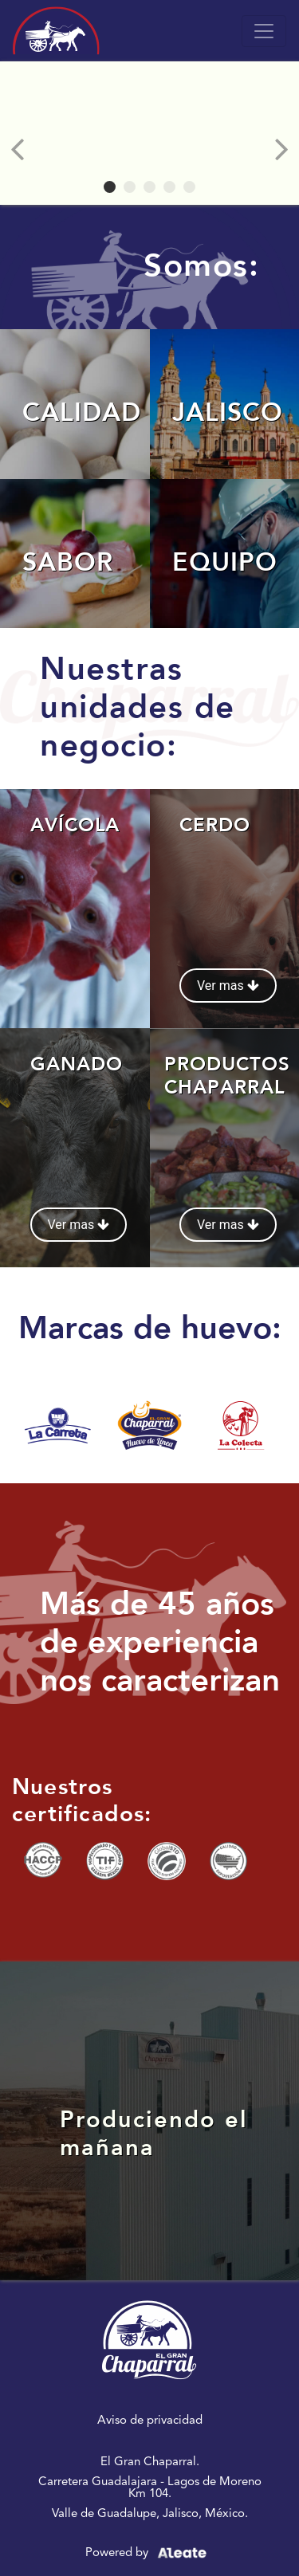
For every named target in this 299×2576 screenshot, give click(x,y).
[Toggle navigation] (264, 31)
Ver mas (228, 985)
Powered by (149, 2553)
